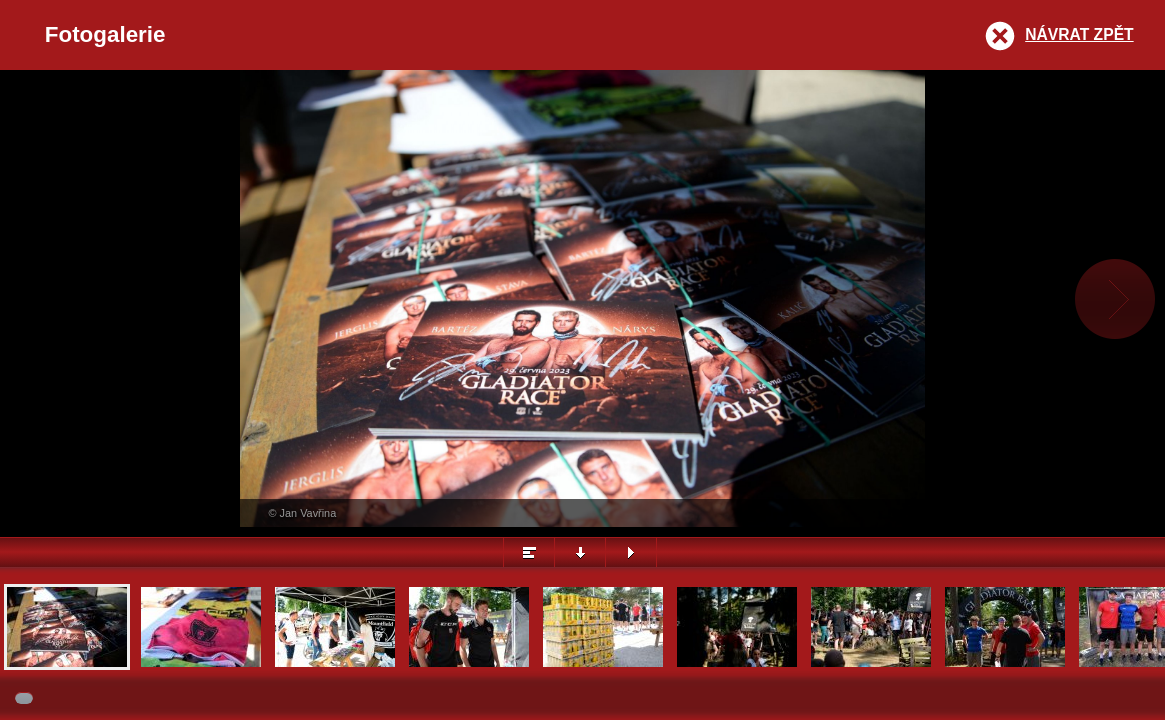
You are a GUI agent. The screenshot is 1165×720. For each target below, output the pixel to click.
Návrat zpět (1079, 34)
